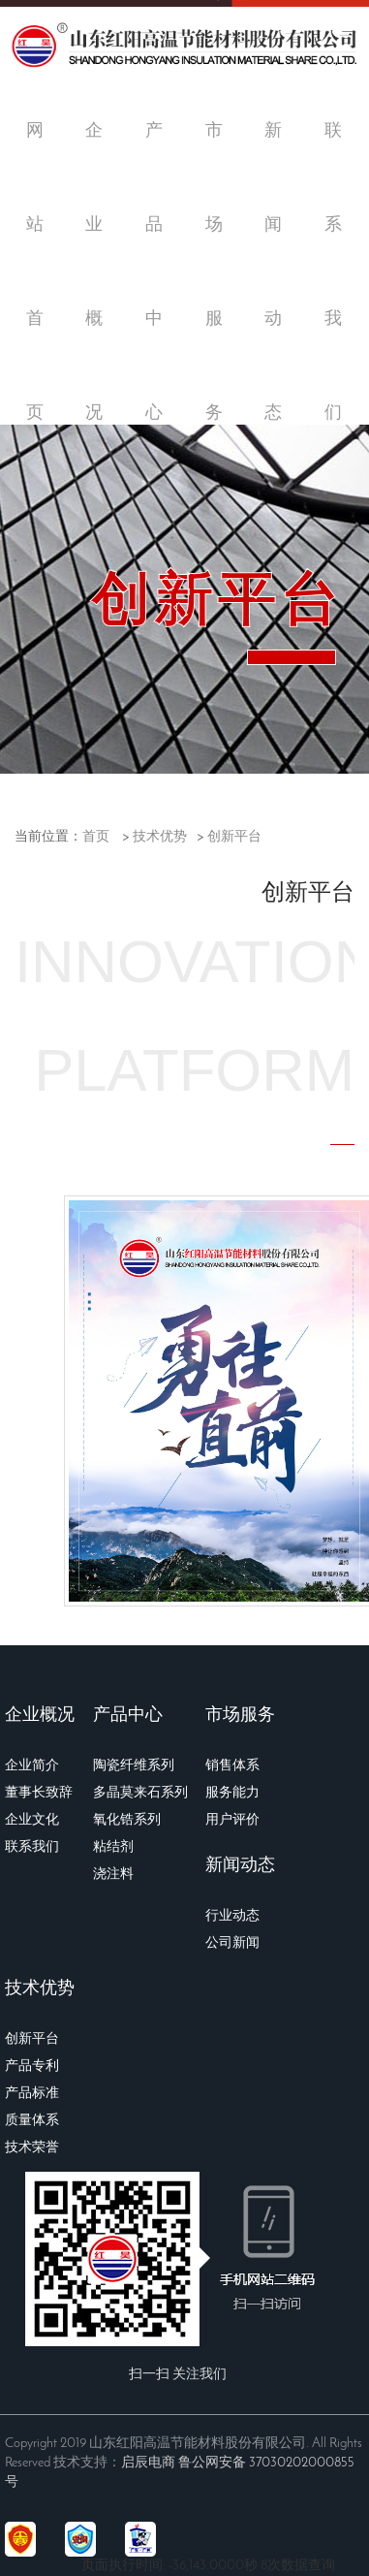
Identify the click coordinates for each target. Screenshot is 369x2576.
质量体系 (32, 2121)
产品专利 (32, 2066)
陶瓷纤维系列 (133, 1766)
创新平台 (234, 837)
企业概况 (40, 1715)
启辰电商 (148, 2463)
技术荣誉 (32, 2148)
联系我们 (32, 1847)
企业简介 (32, 1766)
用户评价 (232, 1820)
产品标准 (32, 2093)
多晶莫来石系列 (140, 1793)
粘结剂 (113, 1847)
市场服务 (240, 1715)
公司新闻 (232, 1943)
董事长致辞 (39, 1793)
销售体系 (232, 1766)
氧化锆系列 (127, 1820)
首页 (95, 837)
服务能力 (232, 1793)
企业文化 (32, 1820)
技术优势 (160, 837)
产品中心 (128, 1715)
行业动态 (232, 1916)
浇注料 (113, 1874)
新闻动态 (240, 1866)
